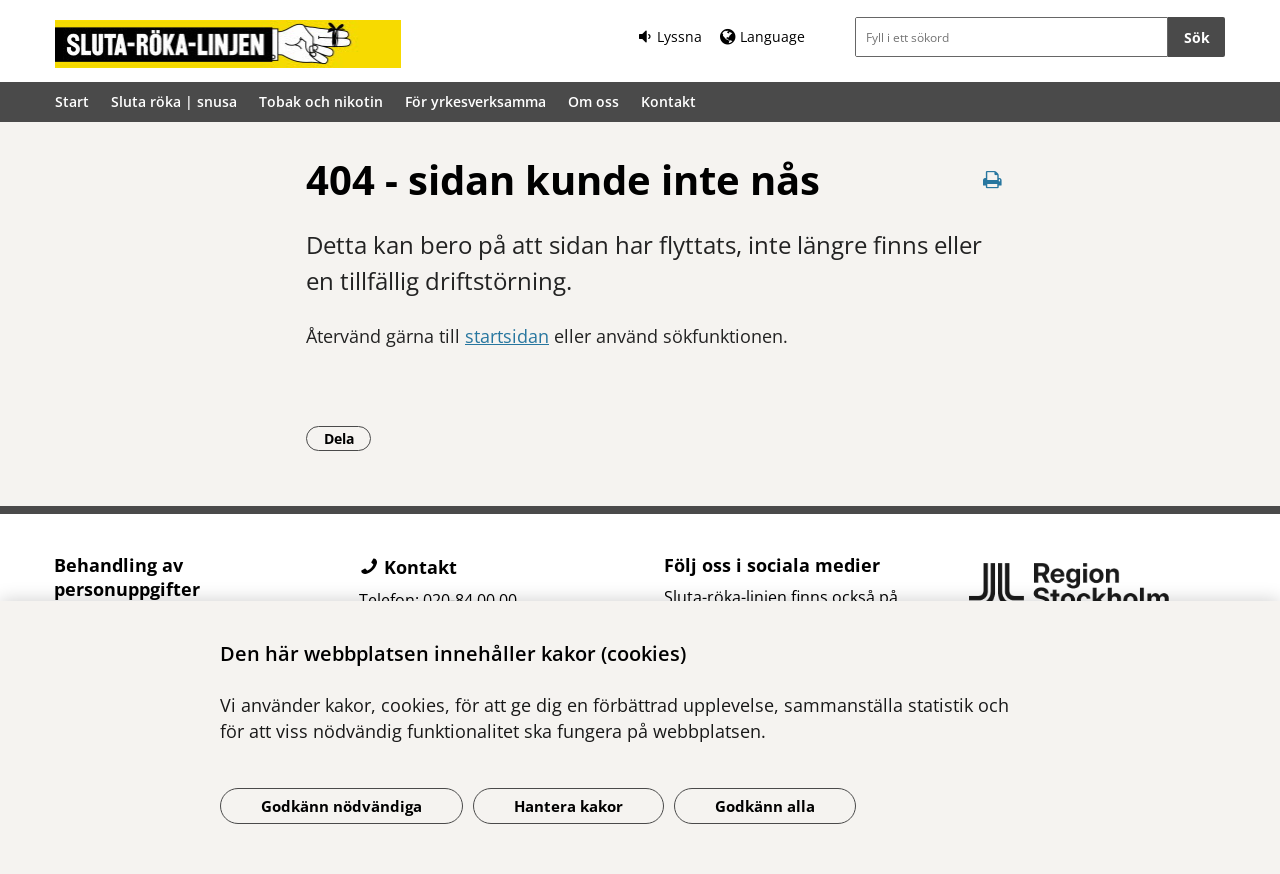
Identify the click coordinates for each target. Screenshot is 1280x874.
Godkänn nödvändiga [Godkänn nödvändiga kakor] (341, 806)
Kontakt (668, 101)
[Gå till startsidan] (228, 44)
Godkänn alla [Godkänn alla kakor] (765, 806)
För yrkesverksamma (475, 101)
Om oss (593, 101)
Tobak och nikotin (321, 101)
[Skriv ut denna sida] (992, 179)
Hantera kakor (568, 806)
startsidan (507, 336)
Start (72, 101)
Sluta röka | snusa (174, 101)
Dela (348, 438)
